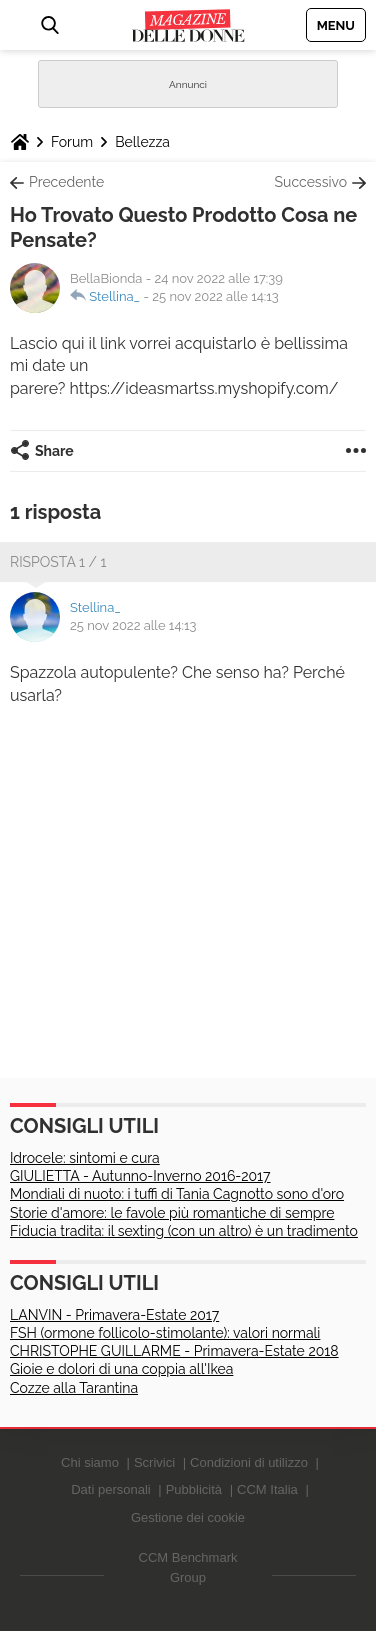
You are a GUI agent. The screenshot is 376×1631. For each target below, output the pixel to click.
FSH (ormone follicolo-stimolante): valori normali (165, 1333)
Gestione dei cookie (188, 1517)
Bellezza (142, 142)
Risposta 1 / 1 (58, 562)
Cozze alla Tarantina (74, 1388)
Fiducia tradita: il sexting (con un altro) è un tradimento (184, 1231)
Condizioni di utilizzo (249, 1462)
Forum (72, 142)
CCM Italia (267, 1489)
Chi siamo (90, 1462)
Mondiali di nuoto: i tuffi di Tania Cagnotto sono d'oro (177, 1194)
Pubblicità (194, 1489)
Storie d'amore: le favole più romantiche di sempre (172, 1213)
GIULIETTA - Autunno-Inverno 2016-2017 (140, 1176)
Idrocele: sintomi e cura (85, 1158)
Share (54, 451)
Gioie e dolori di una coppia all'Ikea (121, 1369)
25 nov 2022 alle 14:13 (215, 296)
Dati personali (111, 1489)
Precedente (66, 182)
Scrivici (154, 1462)
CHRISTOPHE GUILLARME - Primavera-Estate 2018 (174, 1351)
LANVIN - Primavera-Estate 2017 (114, 1315)
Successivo (311, 182)
